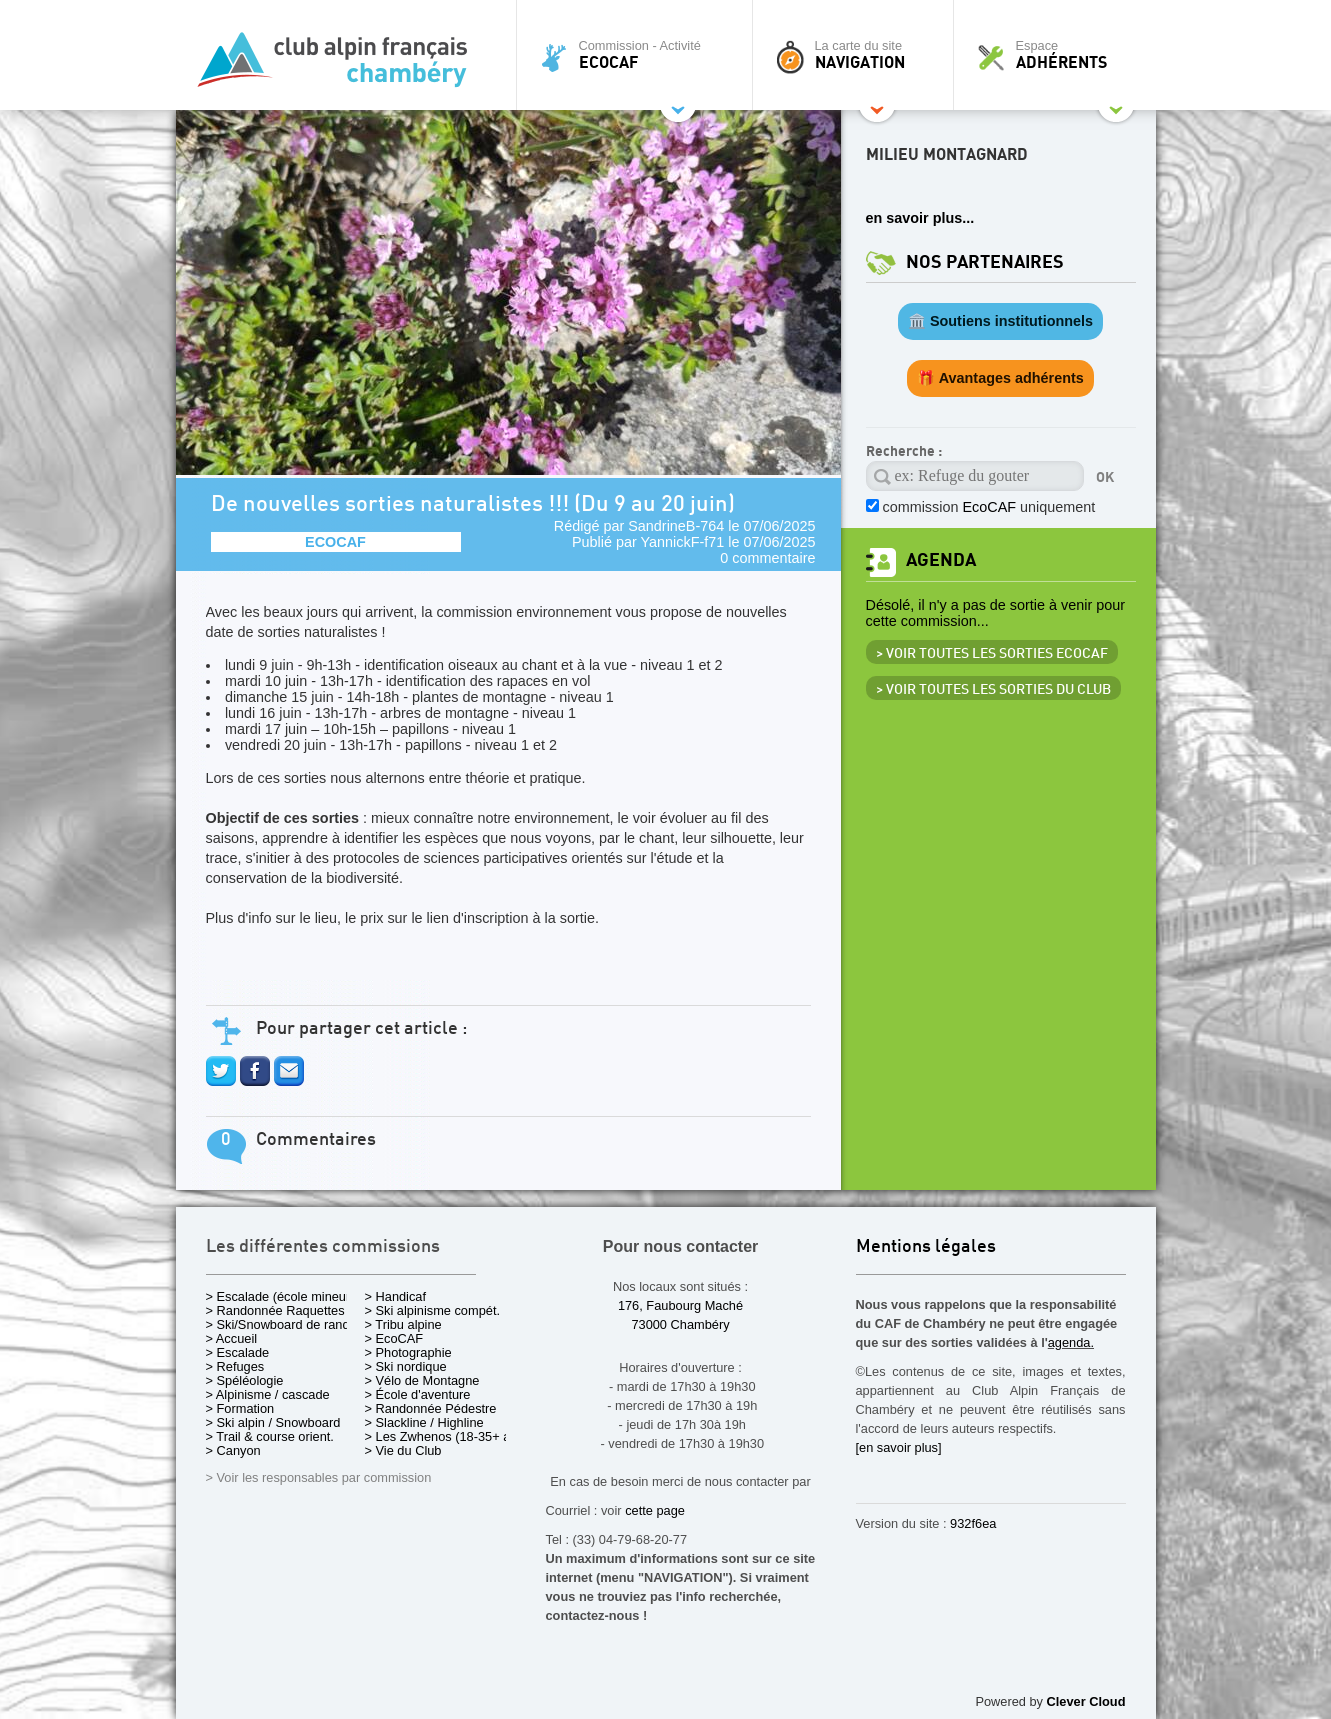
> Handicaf (396, 1296)
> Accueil (232, 1338)
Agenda (941, 560)
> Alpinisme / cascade (268, 1394)
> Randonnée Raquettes (275, 1310)
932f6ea (973, 1523)
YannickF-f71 (683, 542)
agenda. (1071, 1342)
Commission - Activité (639, 55)
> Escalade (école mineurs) (283, 1296)
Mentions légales (926, 1247)
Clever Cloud (1086, 1701)
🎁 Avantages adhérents (1000, 378)
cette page (655, 1510)
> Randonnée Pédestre (431, 1408)
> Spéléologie (245, 1380)
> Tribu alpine (403, 1324)
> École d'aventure (418, 1394)
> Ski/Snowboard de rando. (283, 1324)
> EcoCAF (394, 1338)
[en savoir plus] (899, 1447)
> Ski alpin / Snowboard (273, 1422)
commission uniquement (989, 507)
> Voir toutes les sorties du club (993, 690)
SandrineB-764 (676, 526)
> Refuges (235, 1366)
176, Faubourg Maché (680, 1305)
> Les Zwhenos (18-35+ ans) (447, 1436)
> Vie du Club (403, 1450)
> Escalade (238, 1352)
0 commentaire (767, 558)
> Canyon (233, 1450)
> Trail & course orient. (270, 1436)
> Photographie (408, 1352)
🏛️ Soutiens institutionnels (1000, 321)
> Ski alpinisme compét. (433, 1310)
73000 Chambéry (680, 1324)
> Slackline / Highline (424, 1422)
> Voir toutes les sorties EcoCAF (992, 654)
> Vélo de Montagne (422, 1380)
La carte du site (858, 55)
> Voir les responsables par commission (319, 1477)
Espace (1060, 55)
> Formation (240, 1408)
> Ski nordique (406, 1366)
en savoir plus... (920, 218)
